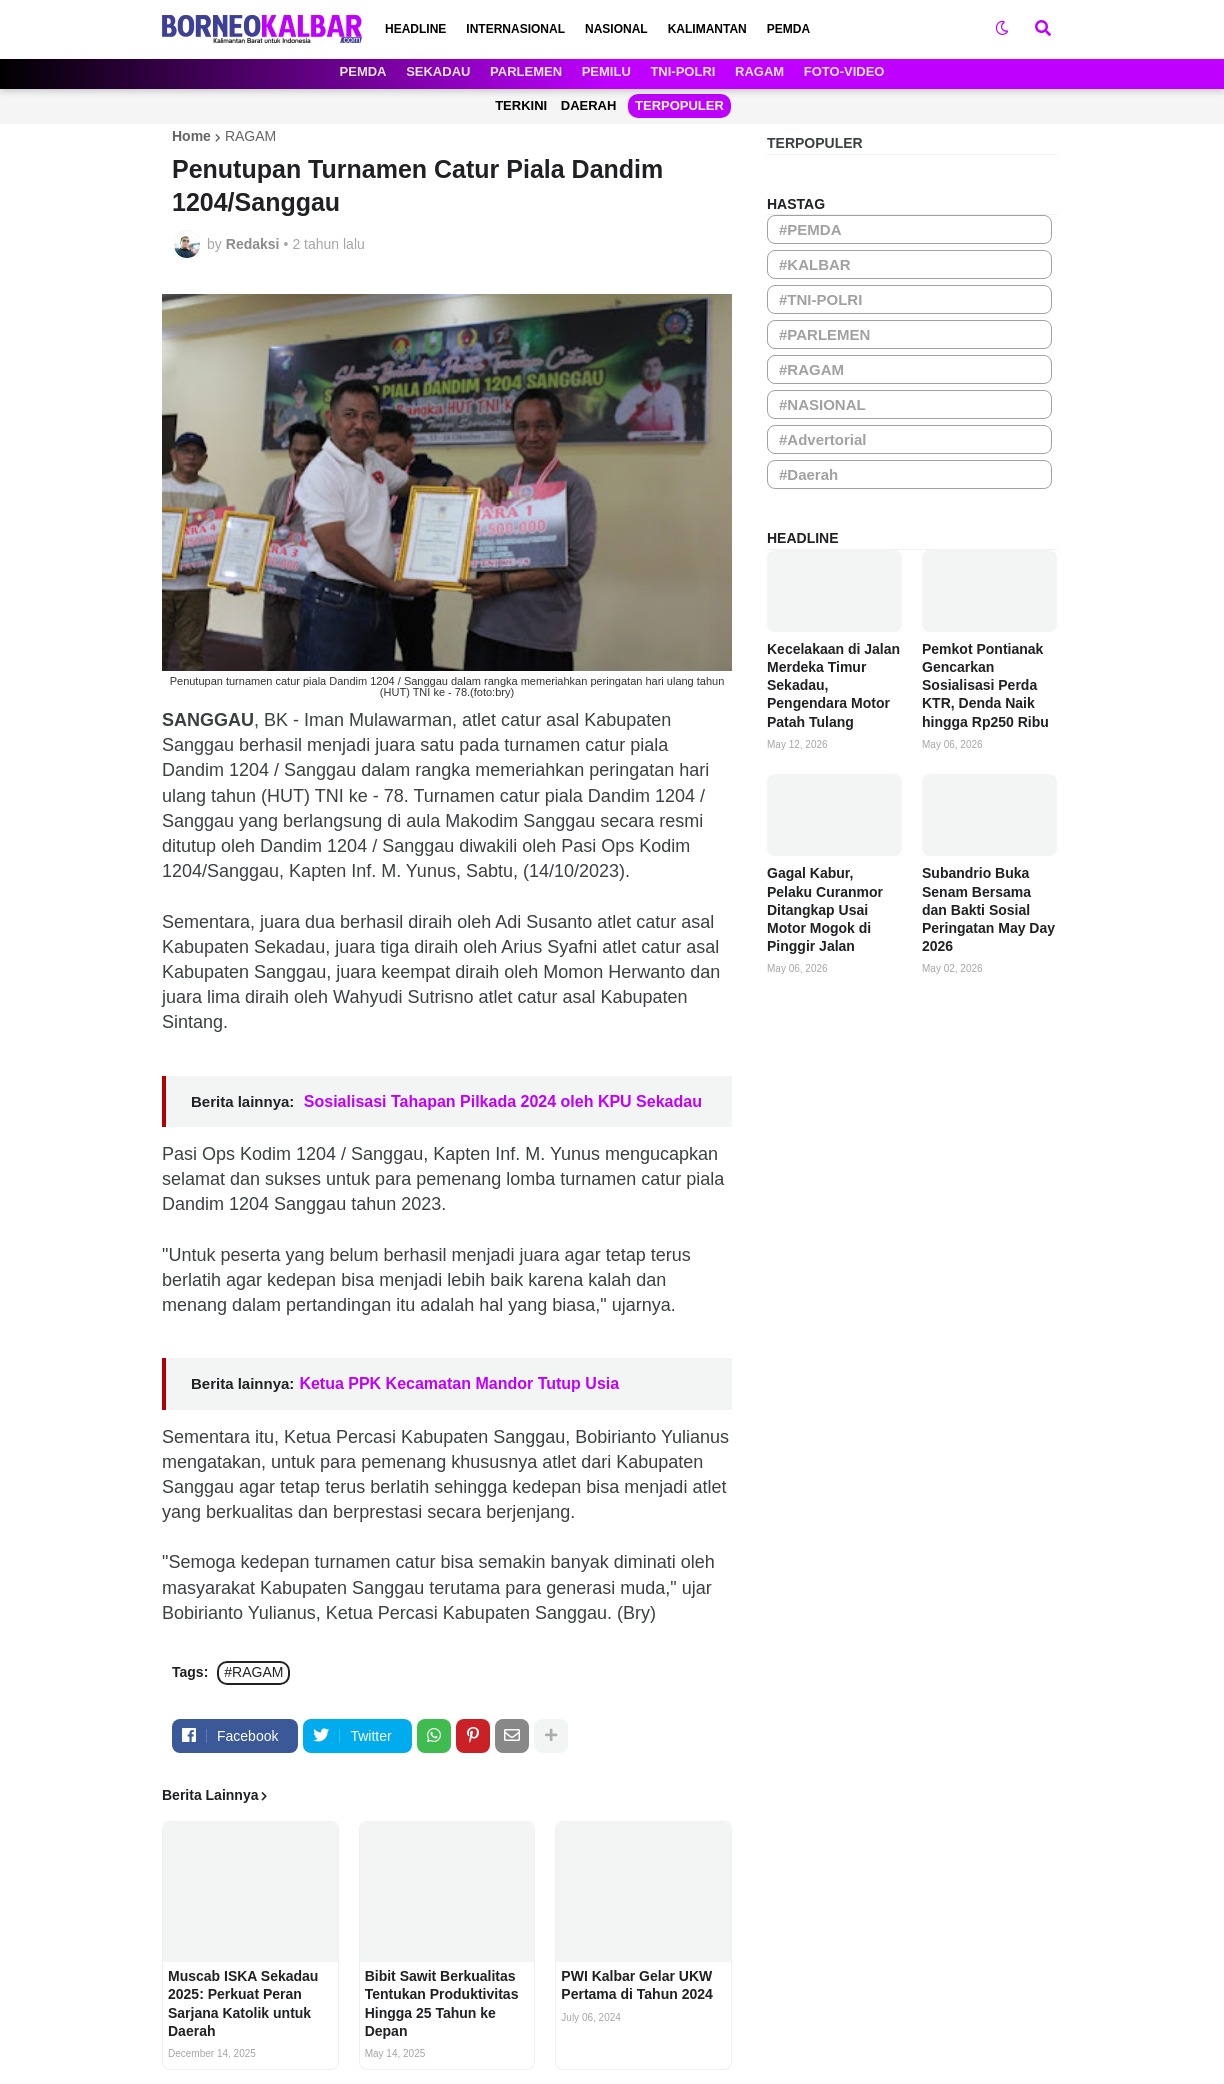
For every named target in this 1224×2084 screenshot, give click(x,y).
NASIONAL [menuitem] (616, 29)
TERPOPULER (679, 105)
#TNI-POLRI (820, 299)
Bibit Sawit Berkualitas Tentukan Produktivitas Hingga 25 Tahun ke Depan (442, 2003)
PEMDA (363, 71)
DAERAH (589, 105)
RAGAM (759, 71)
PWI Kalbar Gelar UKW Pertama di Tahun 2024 (636, 1985)
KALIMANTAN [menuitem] (707, 29)
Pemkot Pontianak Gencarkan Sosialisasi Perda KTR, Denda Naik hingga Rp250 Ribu (985, 685)
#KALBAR (815, 264)
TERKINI (521, 105)
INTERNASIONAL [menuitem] (515, 29)
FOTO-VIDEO (844, 71)
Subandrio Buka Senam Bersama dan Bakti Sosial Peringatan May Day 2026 (988, 909)
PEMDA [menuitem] (788, 29)
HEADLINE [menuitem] (415, 29)
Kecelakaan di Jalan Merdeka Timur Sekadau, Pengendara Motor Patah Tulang (833, 685)
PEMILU (606, 71)
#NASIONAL (822, 404)
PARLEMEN (526, 71)
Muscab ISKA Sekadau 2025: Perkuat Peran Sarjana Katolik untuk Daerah (243, 2003)
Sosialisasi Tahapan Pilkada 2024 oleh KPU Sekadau (500, 1101)
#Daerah (808, 474)
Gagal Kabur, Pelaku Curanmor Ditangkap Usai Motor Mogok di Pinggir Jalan (825, 909)
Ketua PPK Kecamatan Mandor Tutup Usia (459, 1383)
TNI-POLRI (682, 71)
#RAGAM (253, 1672)
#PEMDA (810, 229)
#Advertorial (823, 439)
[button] (1002, 29)
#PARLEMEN (824, 334)
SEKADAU (438, 71)
